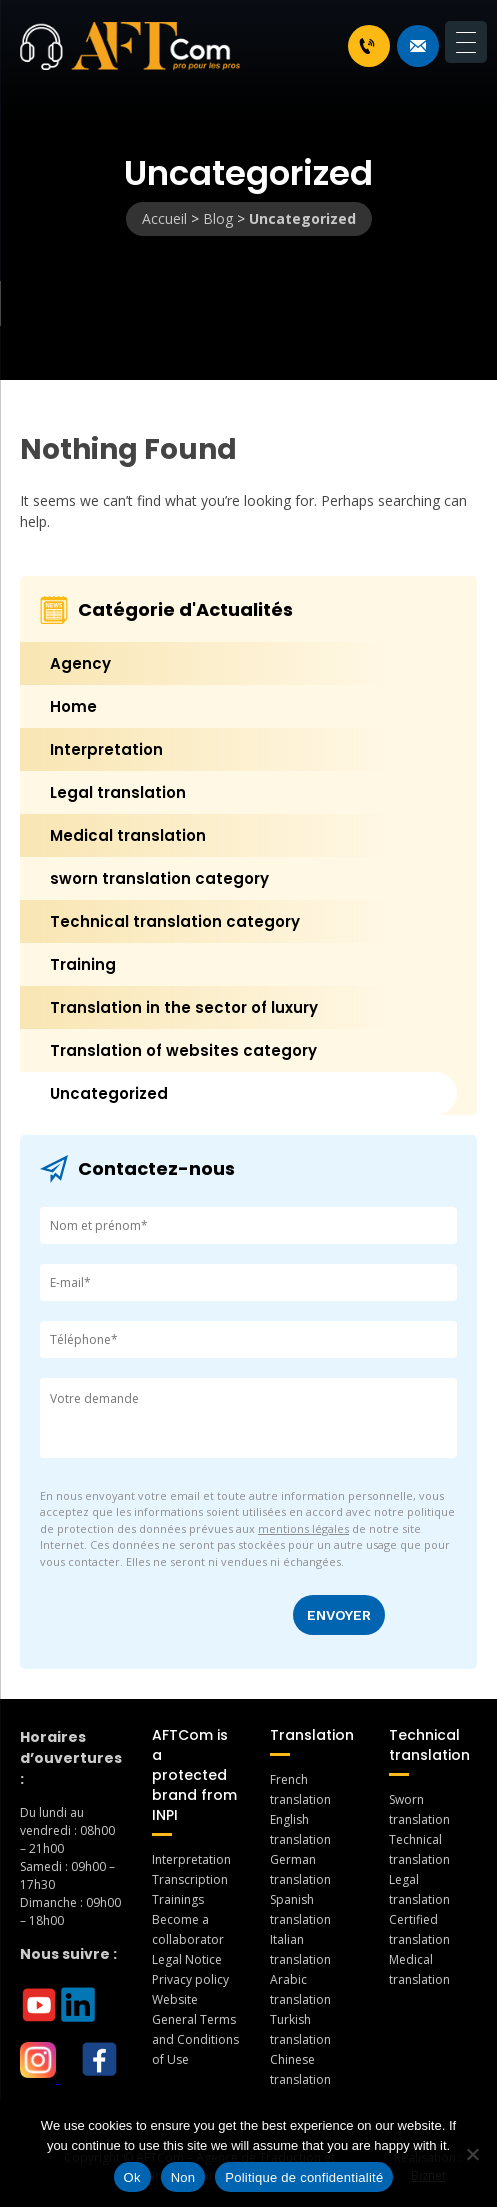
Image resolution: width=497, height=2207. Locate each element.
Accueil (164, 218)
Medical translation (128, 835)
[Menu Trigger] (466, 42)
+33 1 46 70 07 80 (367, 46)
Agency (80, 663)
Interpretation (106, 749)
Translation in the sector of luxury (184, 1007)
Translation (312, 1735)
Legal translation (118, 792)
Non (183, 2177)
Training (83, 964)
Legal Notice (187, 1959)
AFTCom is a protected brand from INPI (194, 1775)
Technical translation (429, 1745)
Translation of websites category (183, 1050)
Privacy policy (190, 1979)
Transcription (190, 1879)
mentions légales (303, 1528)
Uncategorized (109, 1093)
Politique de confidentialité (304, 2177)
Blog (218, 218)
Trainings (178, 1899)
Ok (132, 2177)
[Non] (472, 2154)
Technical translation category (175, 921)
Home (73, 706)
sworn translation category (159, 878)
